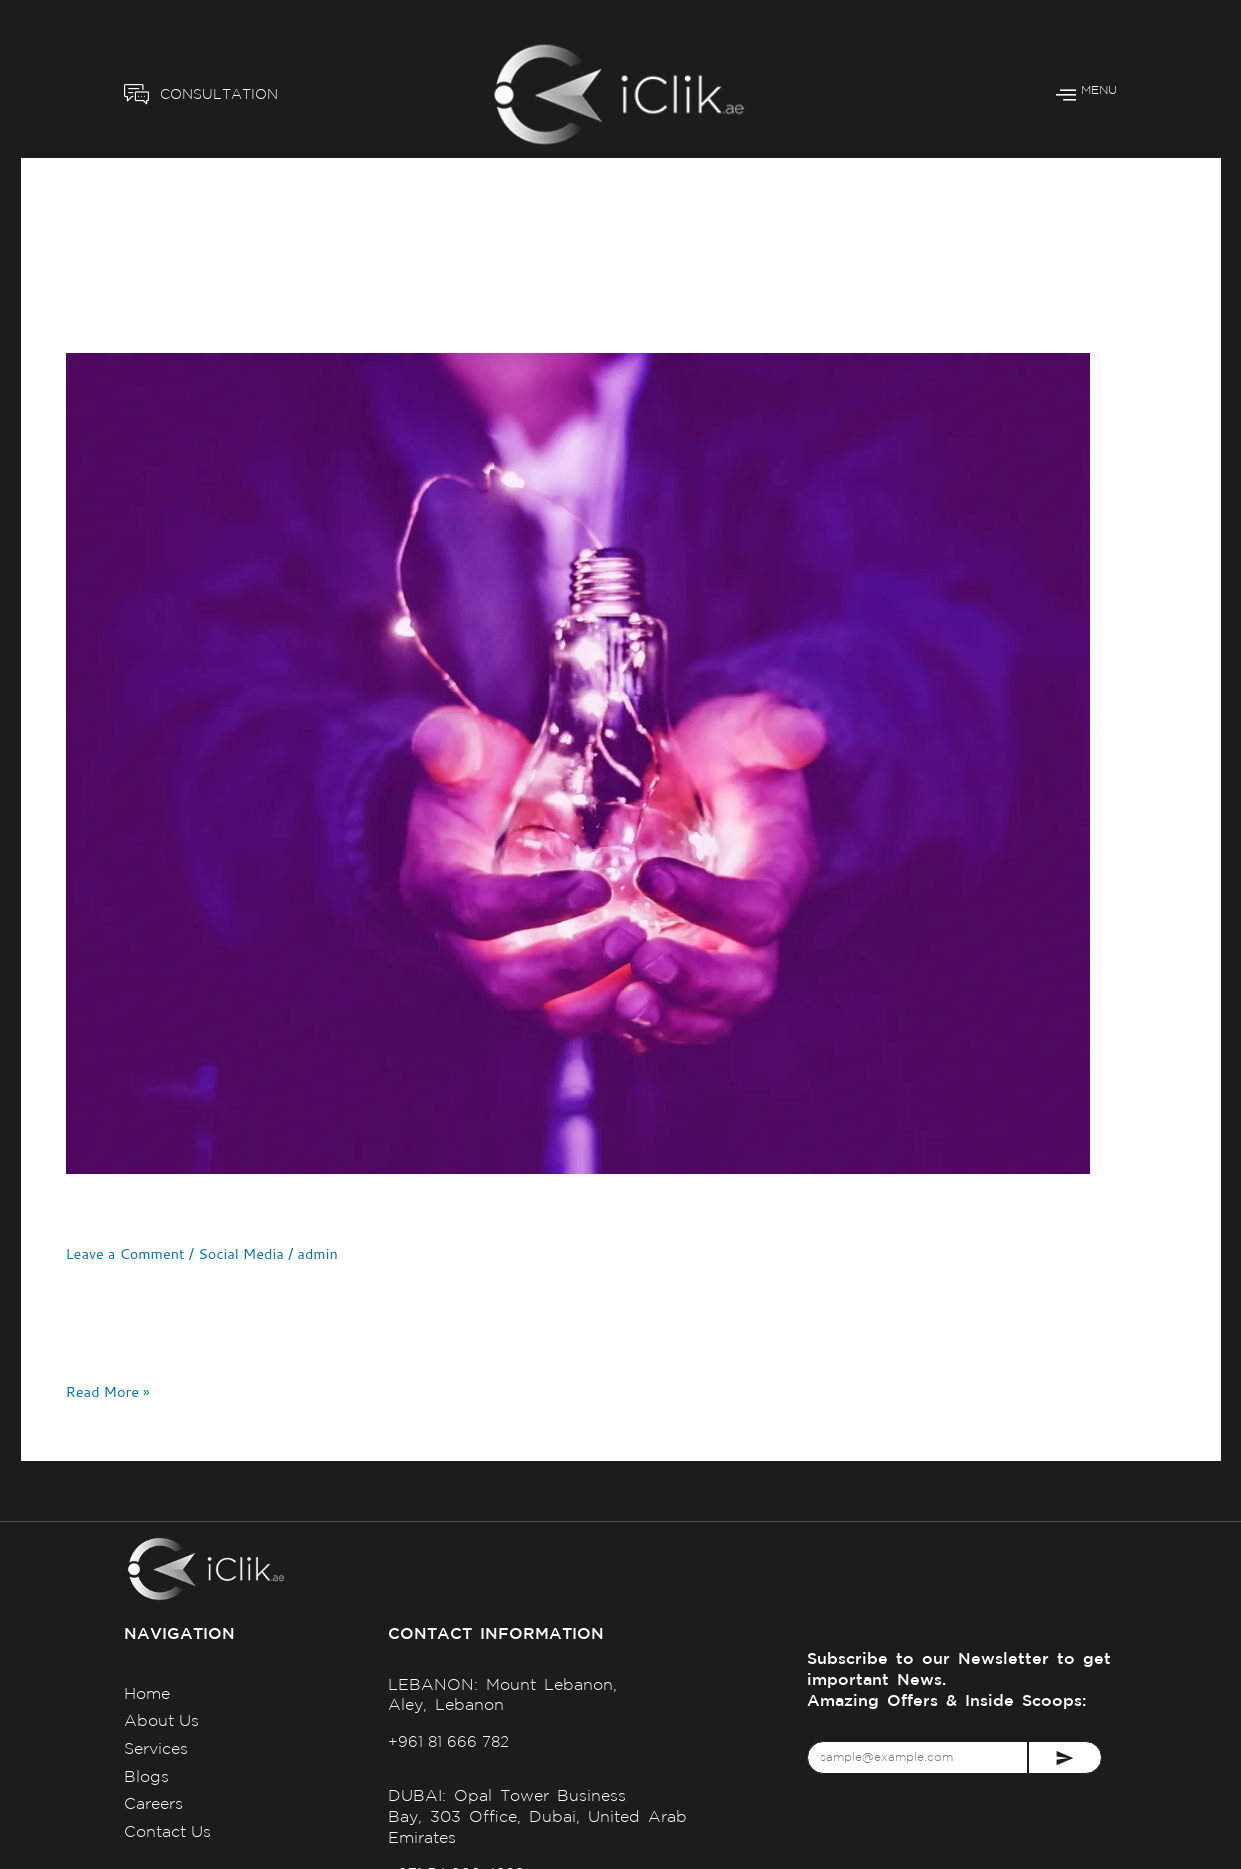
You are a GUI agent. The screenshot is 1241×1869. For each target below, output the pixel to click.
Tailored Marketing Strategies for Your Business (354, 1212)
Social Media (246, 1253)
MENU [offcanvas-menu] (1086, 94)
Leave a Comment (127, 1253)
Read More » (109, 1391)
